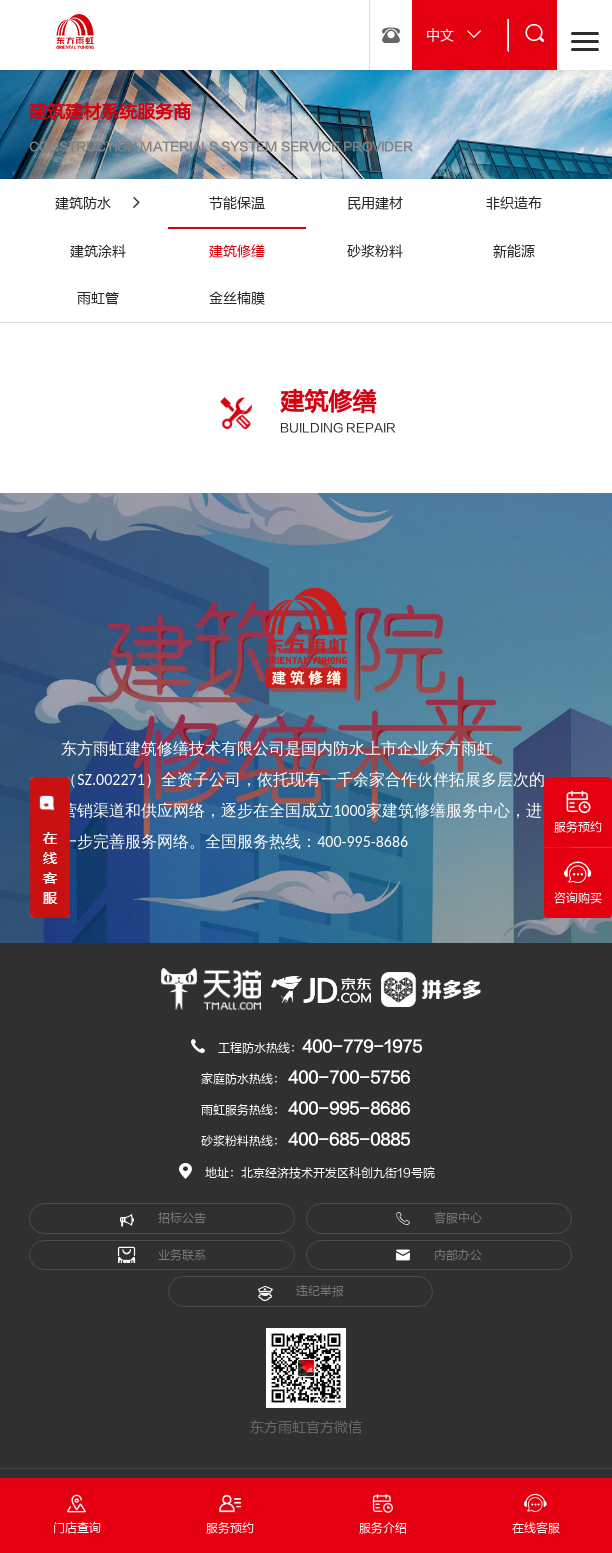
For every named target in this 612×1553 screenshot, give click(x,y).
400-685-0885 (349, 1140)
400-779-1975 (362, 1047)
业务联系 (162, 1255)
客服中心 (438, 1219)
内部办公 (438, 1255)
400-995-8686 (349, 1109)
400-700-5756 (349, 1078)
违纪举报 (300, 1292)
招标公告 (162, 1219)
